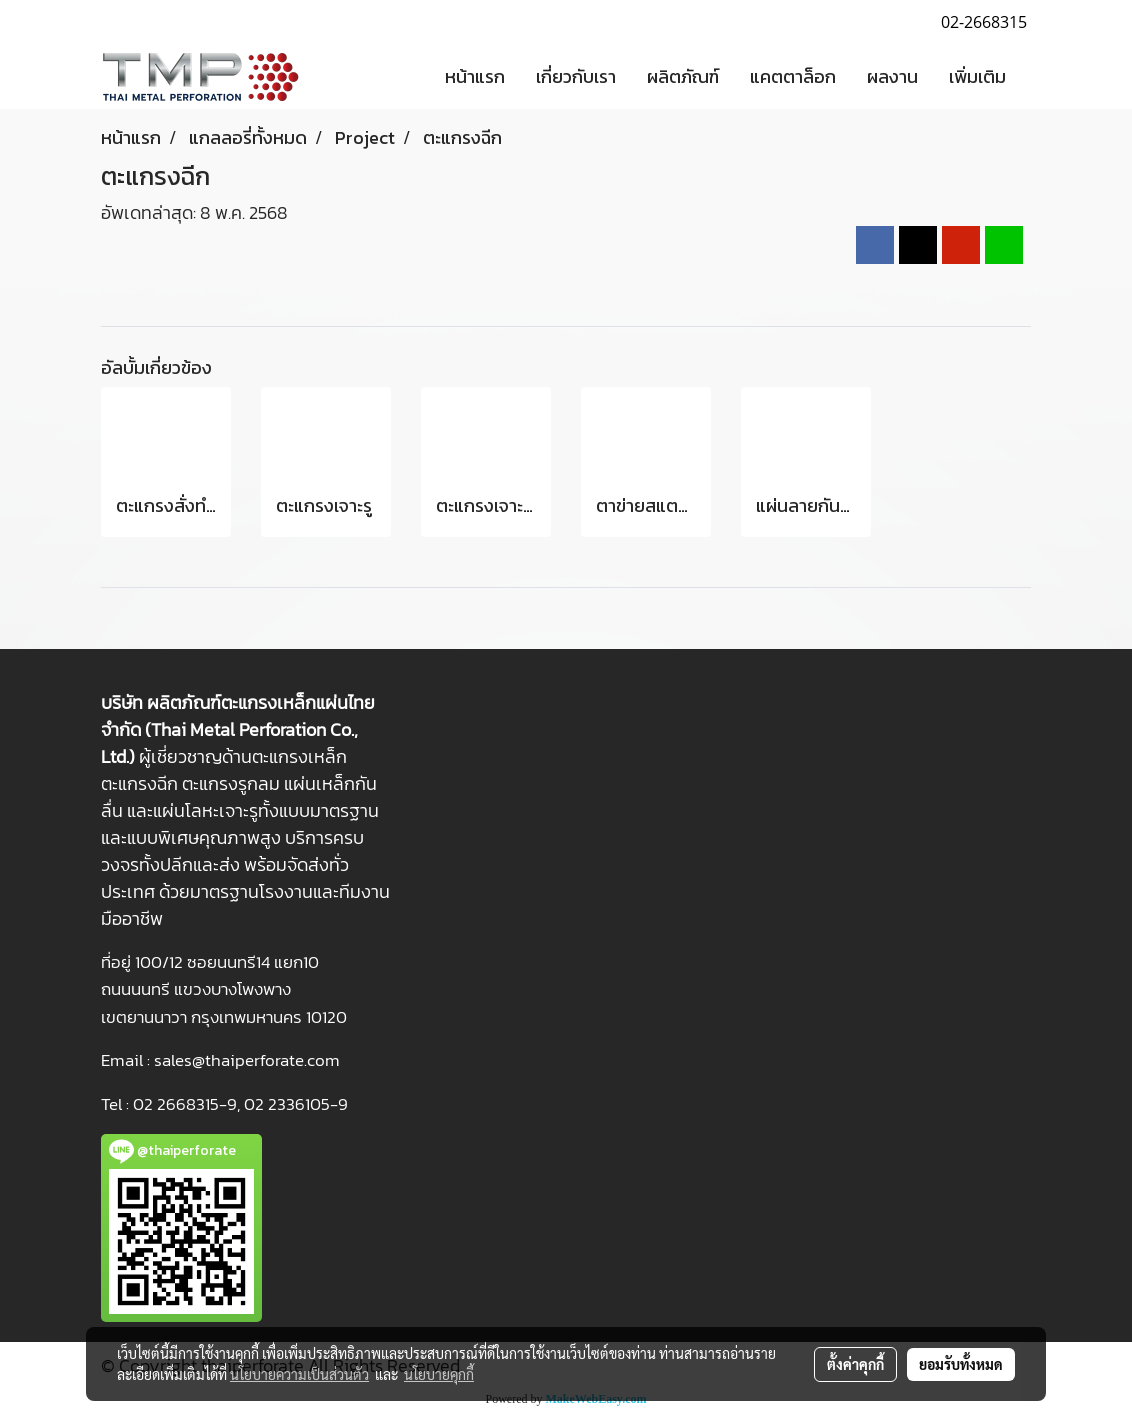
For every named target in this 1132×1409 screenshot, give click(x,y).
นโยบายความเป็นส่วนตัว (299, 1374)
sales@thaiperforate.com (247, 1060)
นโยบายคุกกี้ (439, 1374)
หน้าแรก (475, 76)
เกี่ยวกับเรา (576, 76)
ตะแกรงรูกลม (231, 783)
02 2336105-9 (296, 1104)
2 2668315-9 (190, 1104)
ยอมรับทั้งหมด (961, 1364)
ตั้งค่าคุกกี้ (855, 1364)
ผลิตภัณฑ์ (683, 76)
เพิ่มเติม (977, 76)
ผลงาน (892, 76)
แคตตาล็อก (793, 76)
